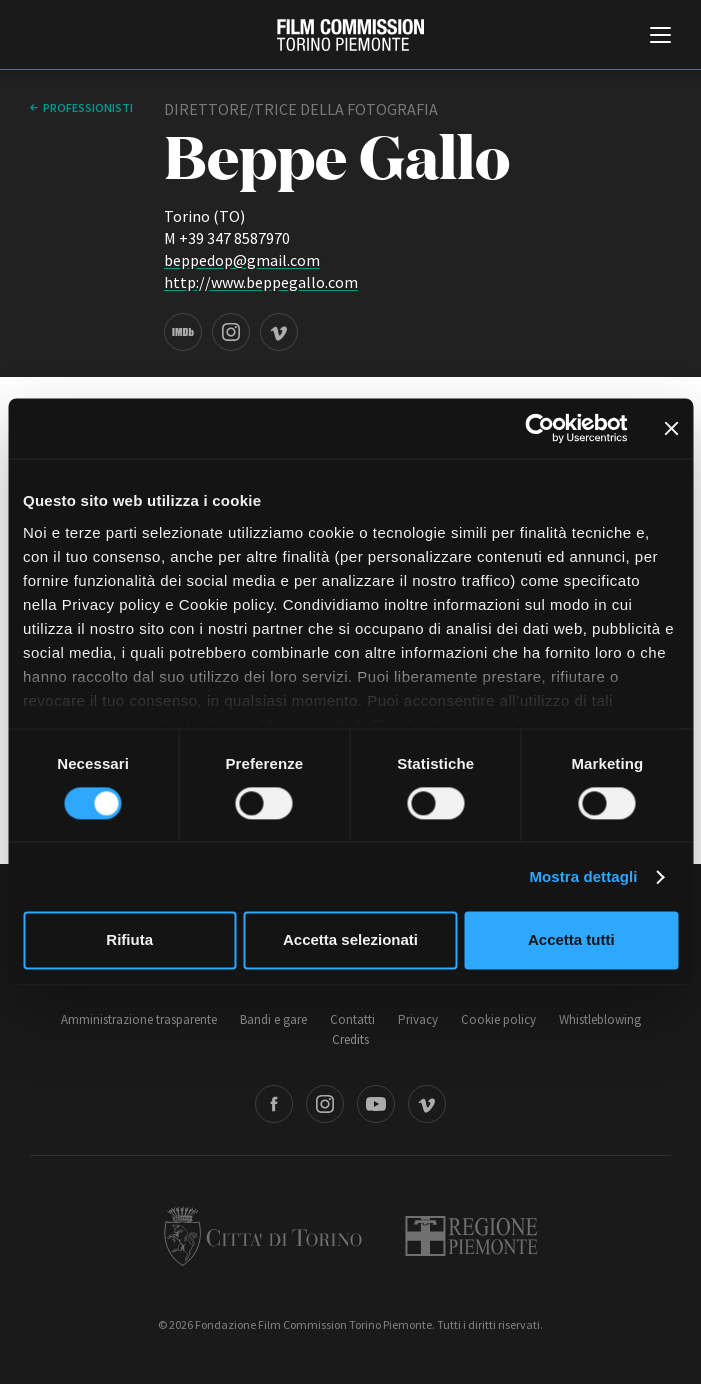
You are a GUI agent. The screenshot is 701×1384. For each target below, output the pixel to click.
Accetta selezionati (350, 940)
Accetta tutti (571, 940)
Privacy (418, 1019)
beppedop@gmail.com (242, 260)
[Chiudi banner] (671, 428)
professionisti (88, 107)
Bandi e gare (273, 1019)
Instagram (325, 1104)
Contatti (352, 1019)
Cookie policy (498, 1019)
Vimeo (427, 1104)
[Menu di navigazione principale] (660, 37)
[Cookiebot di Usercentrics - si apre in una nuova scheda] (539, 428)
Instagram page (231, 332)
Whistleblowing (600, 1019)
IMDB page (183, 332)
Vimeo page (279, 332)
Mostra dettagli (583, 876)
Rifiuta (129, 940)
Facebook (274, 1104)
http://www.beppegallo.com (261, 282)
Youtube (376, 1104)
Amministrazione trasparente (139, 1019)
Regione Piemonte (471, 1236)
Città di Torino (263, 1236)
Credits (350, 1039)
